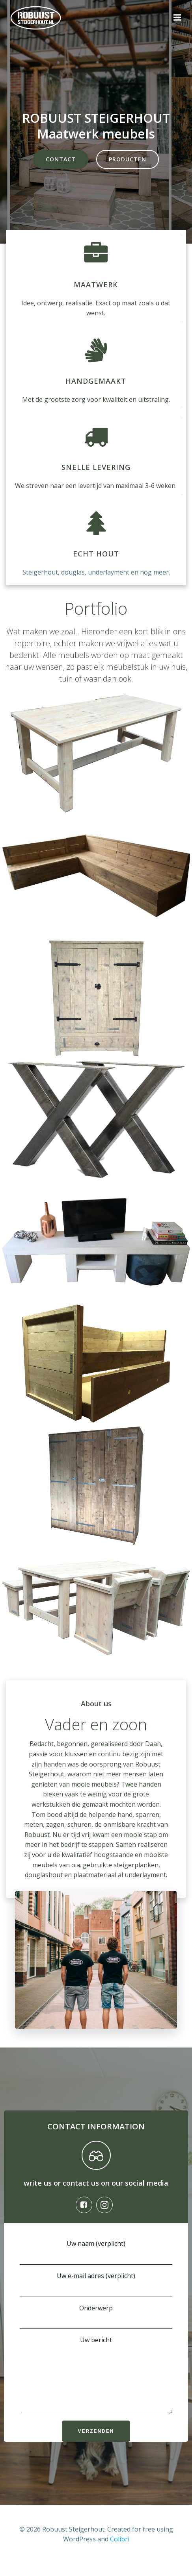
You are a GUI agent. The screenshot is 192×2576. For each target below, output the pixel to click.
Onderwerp (96, 2316)
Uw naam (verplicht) (96, 2252)
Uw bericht (96, 2381)
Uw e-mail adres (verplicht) (96, 2284)
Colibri (119, 2550)
